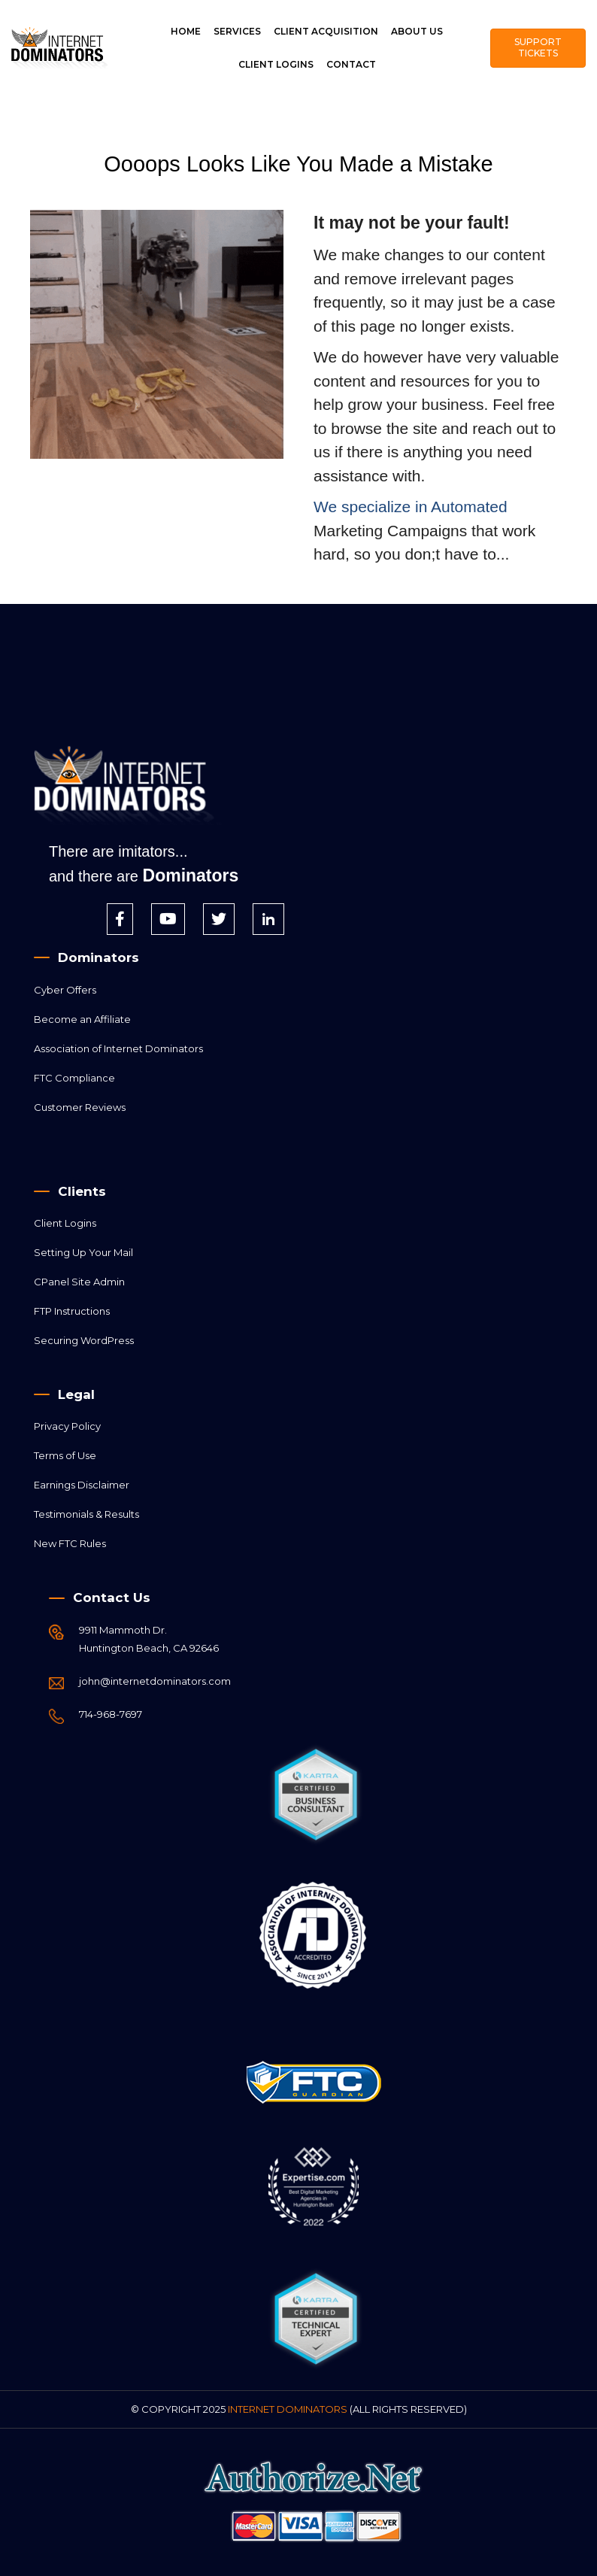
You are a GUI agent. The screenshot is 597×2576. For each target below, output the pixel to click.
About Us (417, 31)
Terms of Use (65, 1455)
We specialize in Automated (411, 506)
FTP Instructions (72, 1311)
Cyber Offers (65, 990)
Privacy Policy (67, 1426)
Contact (351, 64)
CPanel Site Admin (79, 1282)
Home (186, 31)
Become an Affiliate (82, 1019)
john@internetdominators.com (155, 1681)
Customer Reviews (80, 1107)
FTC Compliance (74, 1078)
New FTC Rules (70, 1543)
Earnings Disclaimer (81, 1485)
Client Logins (276, 64)
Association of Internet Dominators (118, 1048)
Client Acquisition (326, 31)
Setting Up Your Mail (83, 1252)
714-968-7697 (110, 1714)
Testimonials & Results (86, 1514)
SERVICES (237, 31)
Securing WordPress (84, 1340)
